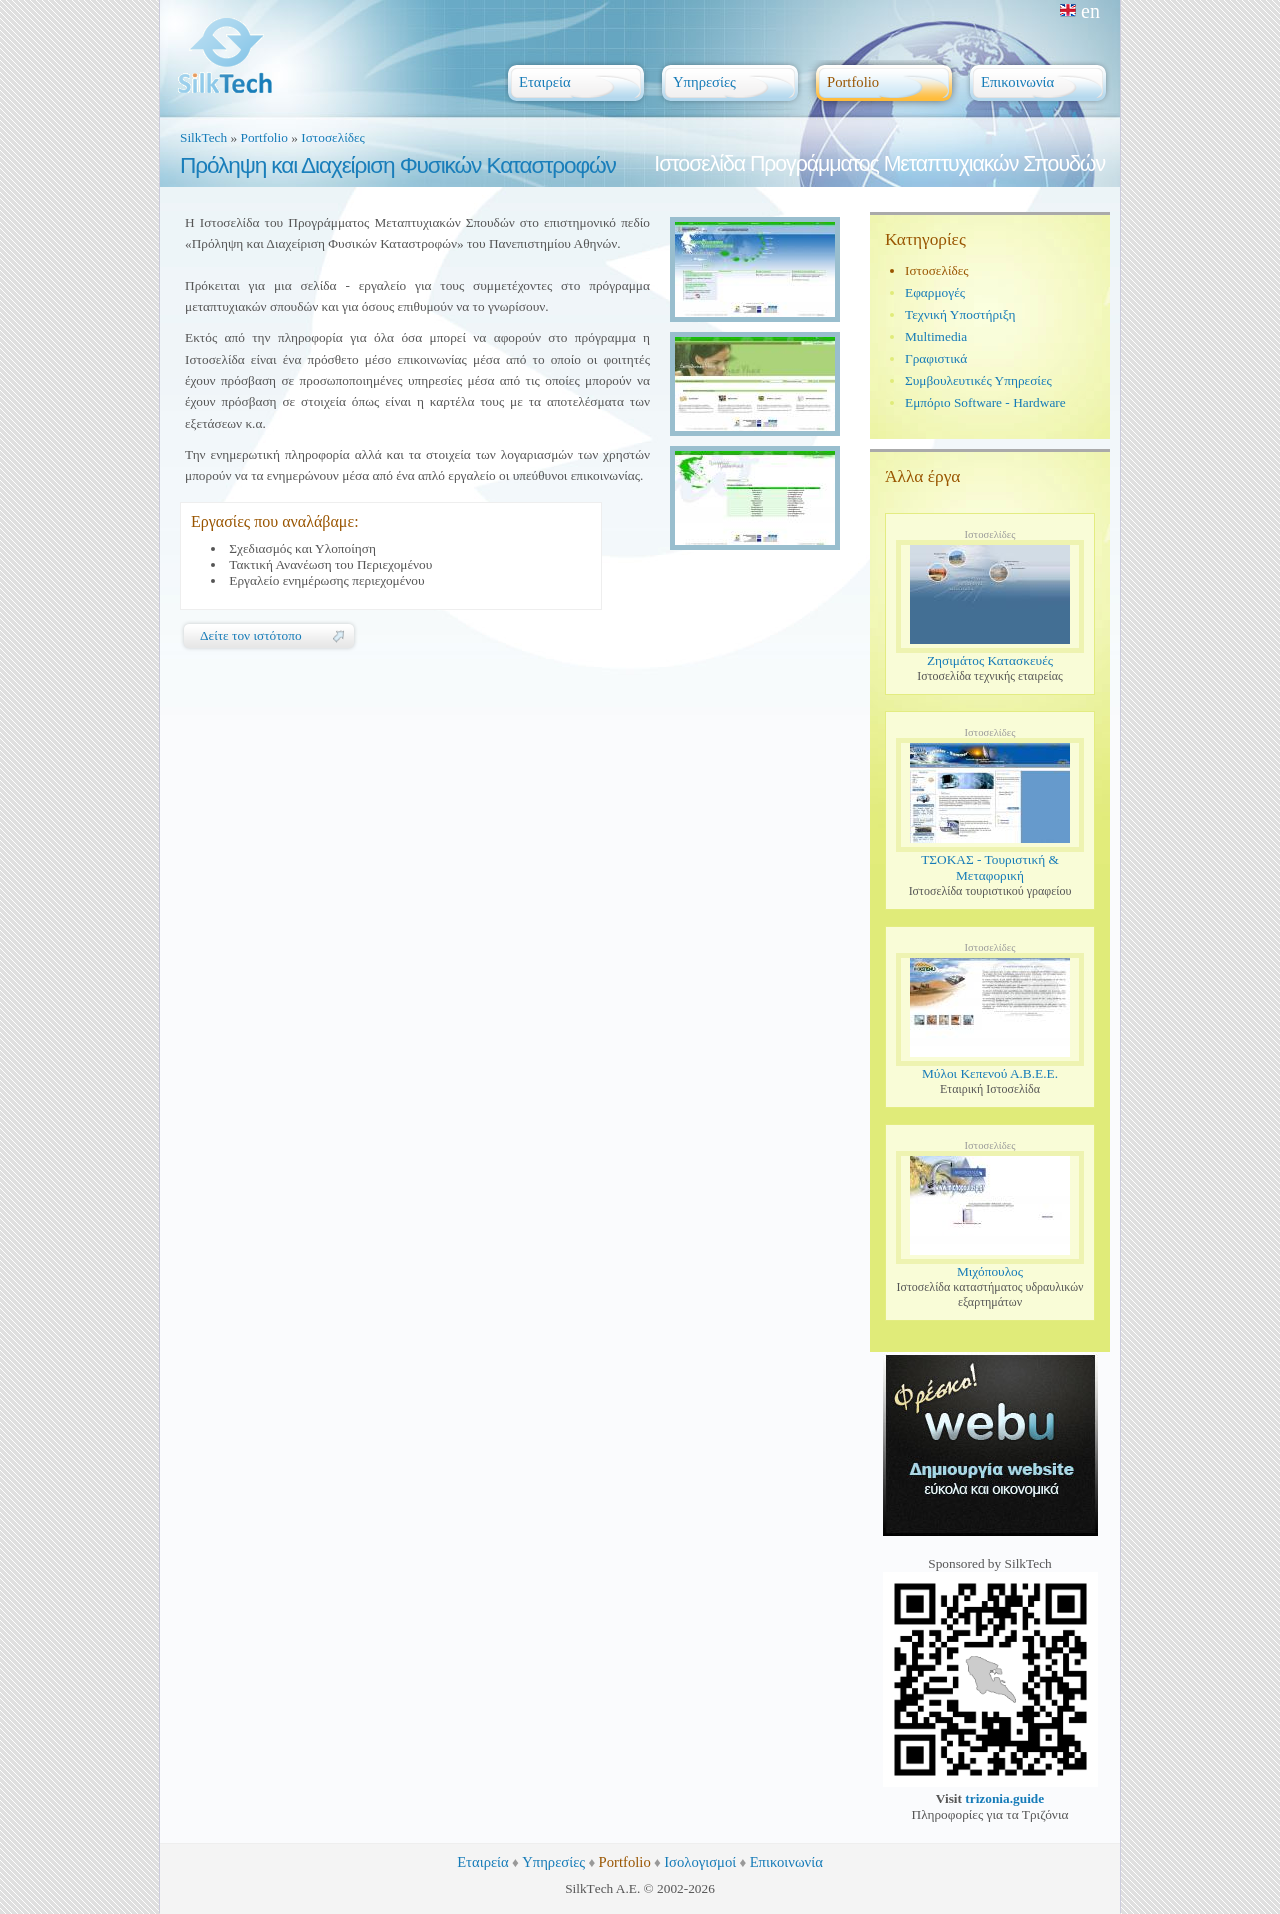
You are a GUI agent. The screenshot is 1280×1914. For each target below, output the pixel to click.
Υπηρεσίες (553, 1862)
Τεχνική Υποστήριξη (960, 314)
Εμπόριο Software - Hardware (985, 402)
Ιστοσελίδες (333, 137)
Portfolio (264, 137)
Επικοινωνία (786, 1862)
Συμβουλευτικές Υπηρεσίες (978, 380)
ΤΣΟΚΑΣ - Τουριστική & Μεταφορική (990, 867)
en (1080, 11)
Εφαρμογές (935, 292)
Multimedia (936, 336)
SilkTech (203, 137)
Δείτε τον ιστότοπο (251, 635)
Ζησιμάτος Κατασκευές (990, 660)
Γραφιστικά (936, 358)
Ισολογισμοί (700, 1862)
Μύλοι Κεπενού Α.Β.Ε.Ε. (990, 1073)
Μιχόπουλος (990, 1271)
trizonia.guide (1004, 1798)
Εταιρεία (483, 1862)
